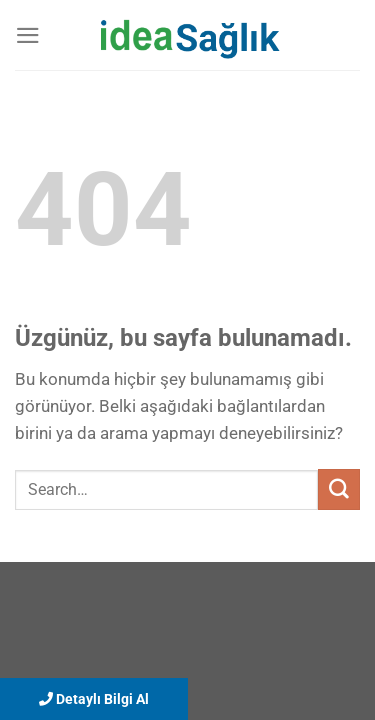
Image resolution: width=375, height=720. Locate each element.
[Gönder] (339, 489)
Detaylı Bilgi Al (94, 699)
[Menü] (28, 35)
